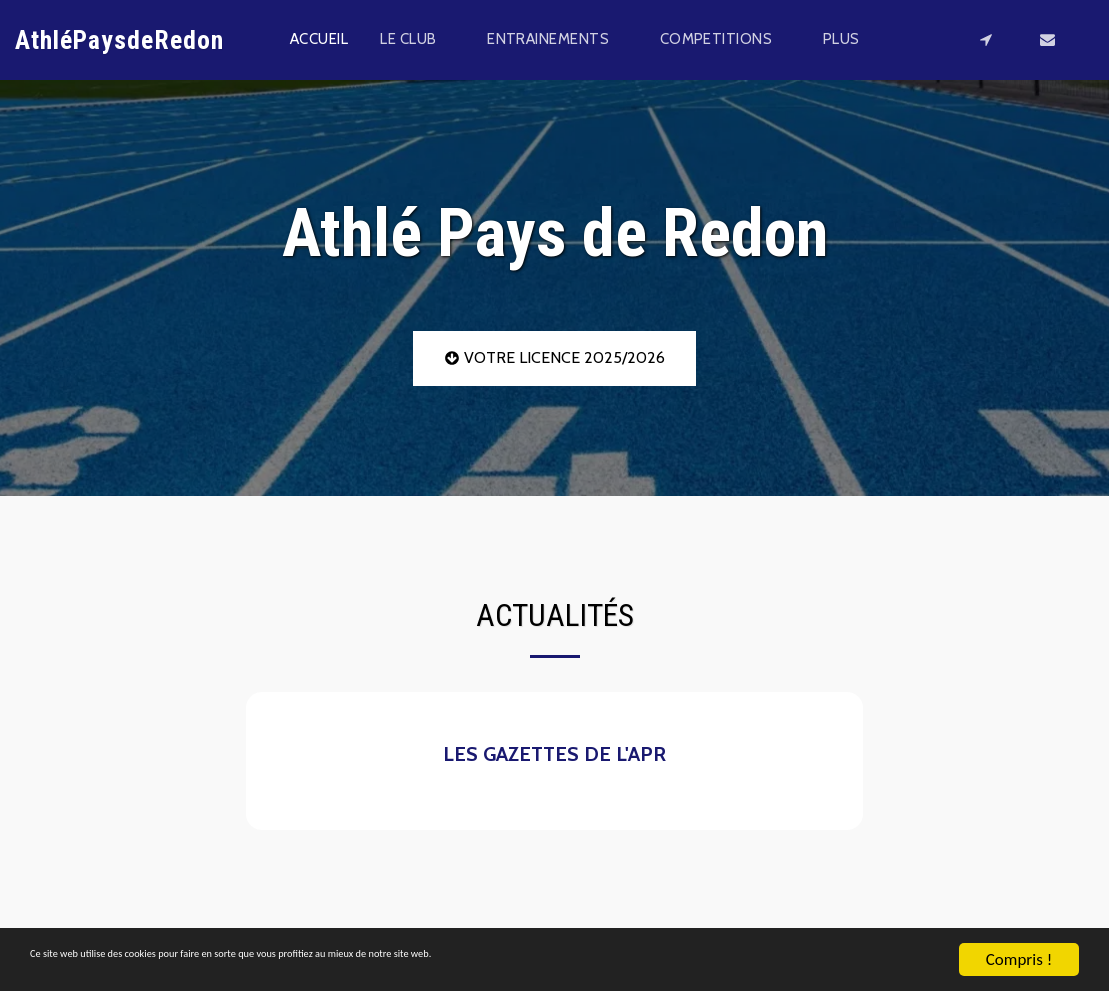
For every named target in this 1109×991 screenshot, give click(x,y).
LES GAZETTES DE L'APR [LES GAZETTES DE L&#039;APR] (554, 754)
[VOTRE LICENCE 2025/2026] (554, 358)
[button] (417, 40)
